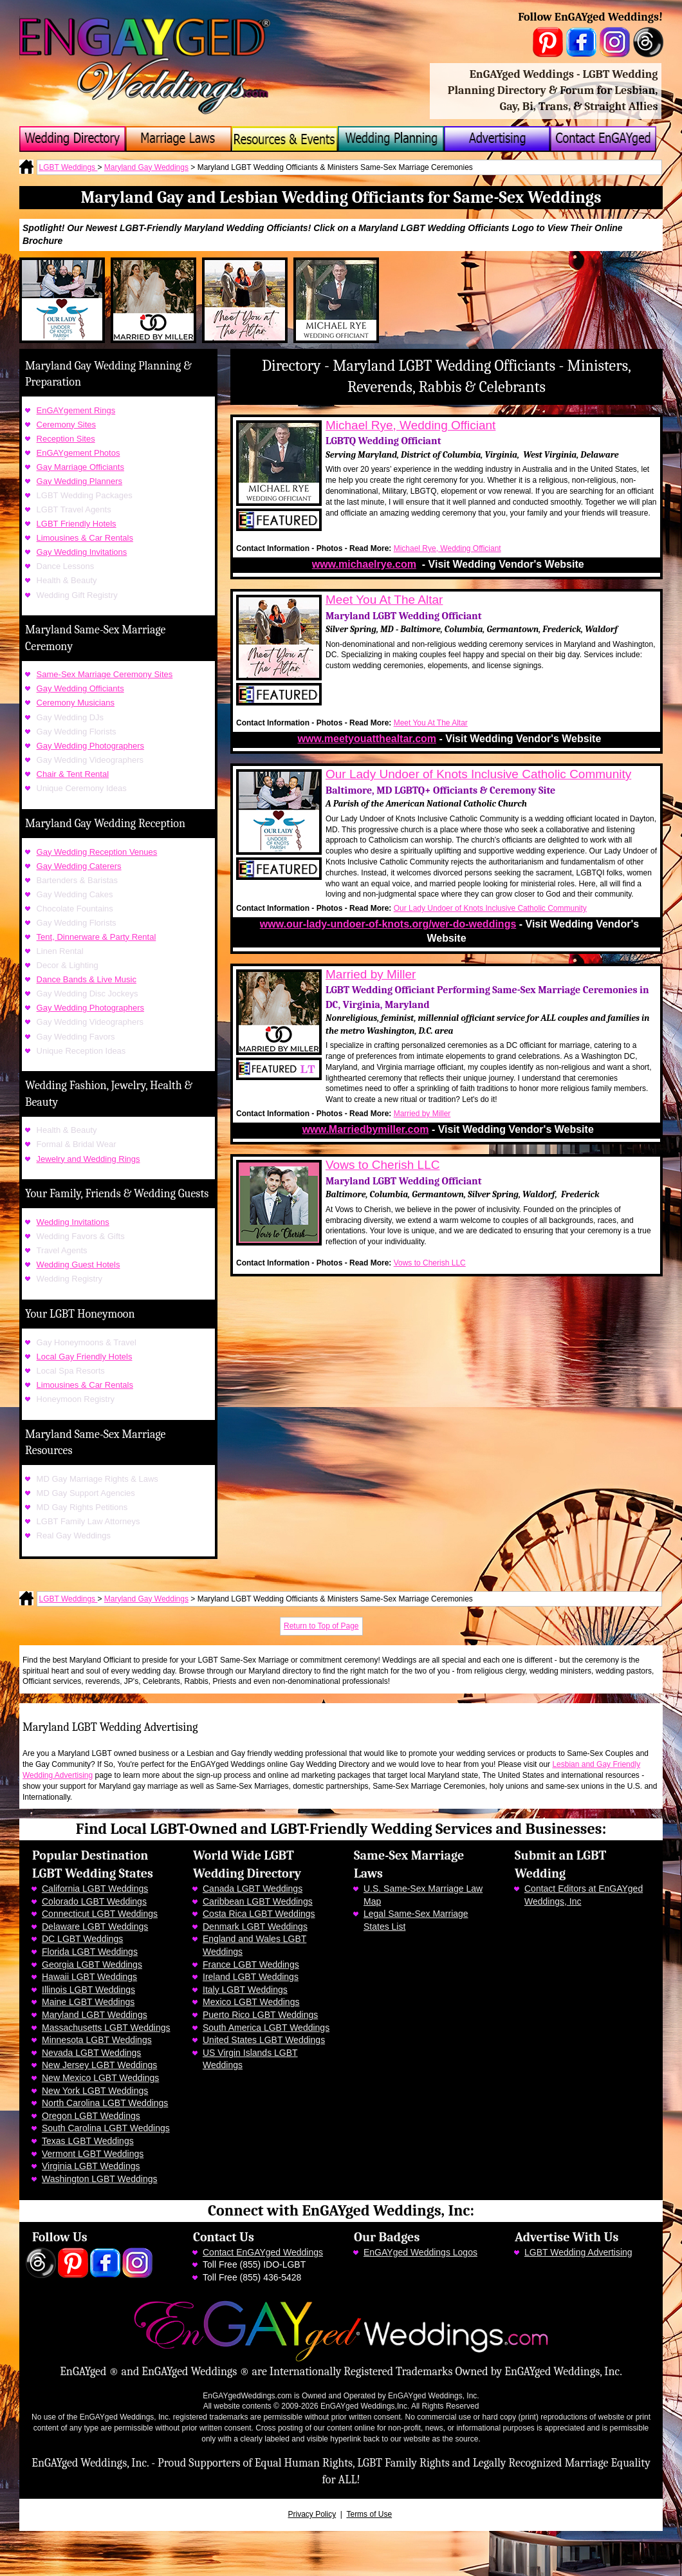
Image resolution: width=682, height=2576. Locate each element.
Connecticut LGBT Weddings (100, 1914)
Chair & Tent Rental (73, 774)
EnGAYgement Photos (78, 453)
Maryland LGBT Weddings (94, 2015)
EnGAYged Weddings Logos (420, 2252)
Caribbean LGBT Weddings (258, 1901)
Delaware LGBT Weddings (95, 1926)
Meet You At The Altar (384, 599)
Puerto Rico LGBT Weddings (260, 2015)
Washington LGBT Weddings (100, 2179)
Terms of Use (369, 2514)
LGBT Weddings (68, 167)
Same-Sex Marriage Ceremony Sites (105, 674)
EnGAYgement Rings (76, 410)
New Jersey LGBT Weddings (99, 2065)
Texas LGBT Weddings (88, 2141)
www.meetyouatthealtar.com (367, 738)
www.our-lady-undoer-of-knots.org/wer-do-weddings (388, 924)
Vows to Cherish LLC (382, 1164)
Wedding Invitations (73, 1222)
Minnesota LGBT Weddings (97, 2040)
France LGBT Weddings (251, 1964)
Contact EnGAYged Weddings (263, 2252)
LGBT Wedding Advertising (578, 2252)
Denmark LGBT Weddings (255, 1926)
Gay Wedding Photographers (90, 746)
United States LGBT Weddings (264, 2040)
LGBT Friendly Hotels (76, 523)
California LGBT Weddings (95, 1888)
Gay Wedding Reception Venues (97, 852)
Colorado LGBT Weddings (94, 1901)
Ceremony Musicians (76, 702)
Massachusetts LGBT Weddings (106, 2027)
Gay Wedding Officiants (80, 688)
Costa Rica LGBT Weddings (259, 1914)
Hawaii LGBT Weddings (89, 1977)
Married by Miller (371, 974)
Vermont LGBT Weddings (92, 2154)
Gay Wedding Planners (79, 481)
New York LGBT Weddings (95, 2091)
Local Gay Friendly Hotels (85, 1356)
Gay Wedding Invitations (82, 552)
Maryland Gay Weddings (146, 167)
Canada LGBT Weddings (252, 1888)
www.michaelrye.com (364, 564)
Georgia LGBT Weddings (92, 1964)
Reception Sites (66, 438)
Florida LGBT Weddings (90, 1951)
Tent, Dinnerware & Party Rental (96, 937)
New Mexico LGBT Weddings (100, 2078)
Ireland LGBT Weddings (251, 1977)
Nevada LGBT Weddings (91, 2053)
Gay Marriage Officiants (80, 467)
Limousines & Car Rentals (85, 538)
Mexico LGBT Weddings (251, 2002)
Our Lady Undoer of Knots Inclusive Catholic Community (478, 774)
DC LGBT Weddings (82, 1939)
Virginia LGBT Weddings (91, 2166)
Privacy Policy (312, 2514)
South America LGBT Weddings (266, 2027)
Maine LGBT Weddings (88, 2002)
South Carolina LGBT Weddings (106, 2128)
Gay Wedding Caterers (79, 866)
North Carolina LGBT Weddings (105, 2103)
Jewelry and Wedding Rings (88, 1159)
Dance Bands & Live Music (86, 979)
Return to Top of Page (321, 1625)
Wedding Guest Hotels (78, 1264)
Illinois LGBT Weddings (88, 1989)
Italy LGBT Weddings (245, 1989)
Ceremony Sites (66, 424)
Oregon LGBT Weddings (91, 2116)
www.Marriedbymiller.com (365, 1129)
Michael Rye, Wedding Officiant (410, 425)
